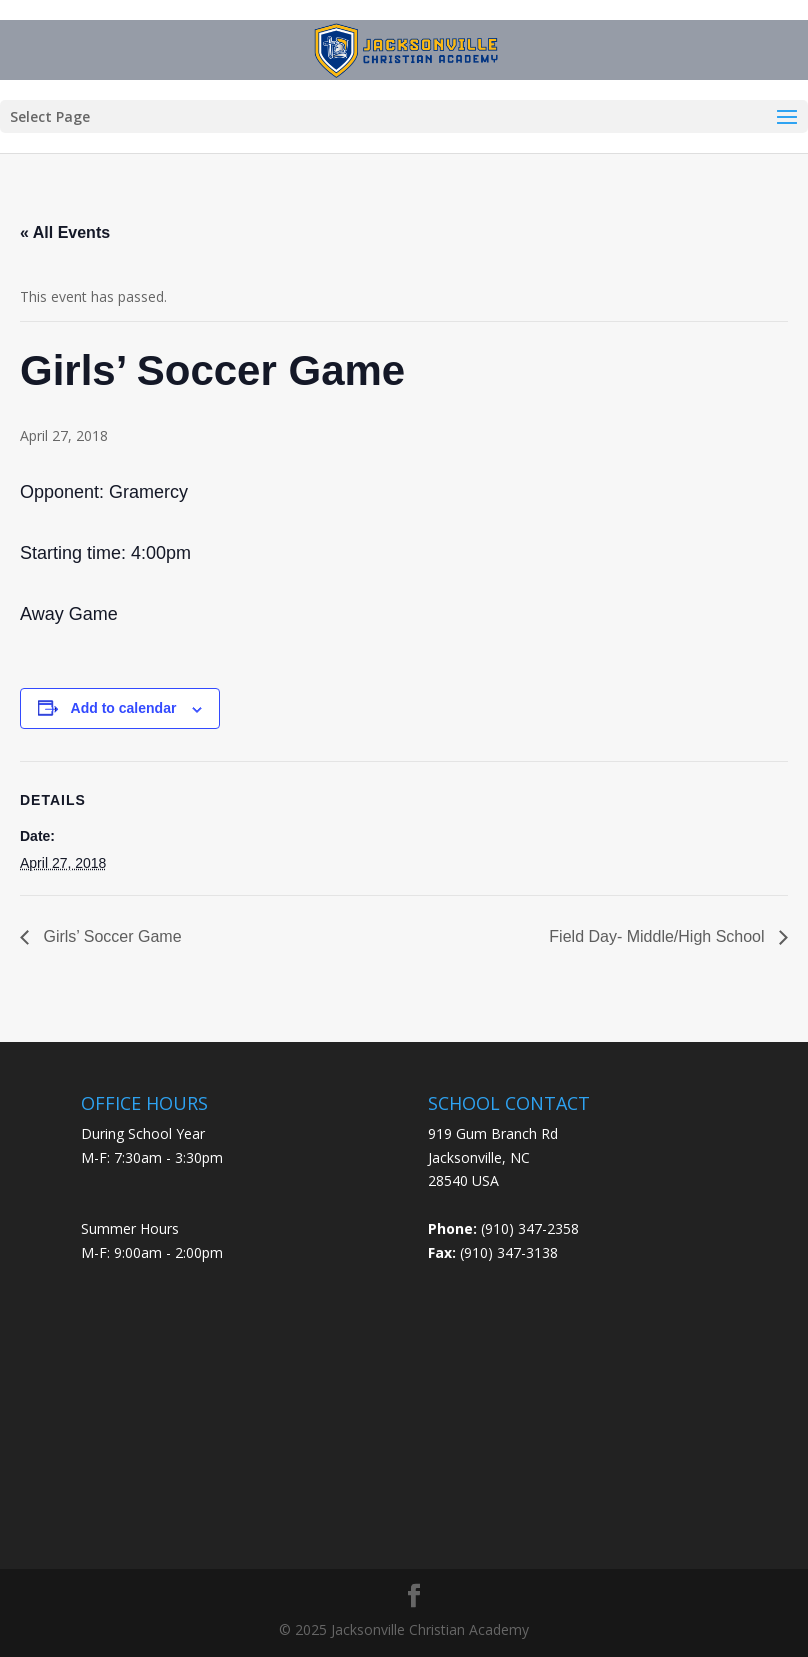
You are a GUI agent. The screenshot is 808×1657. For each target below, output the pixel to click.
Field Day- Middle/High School (659, 936)
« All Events (65, 232)
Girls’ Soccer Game (110, 936)
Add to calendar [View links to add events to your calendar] (124, 708)
